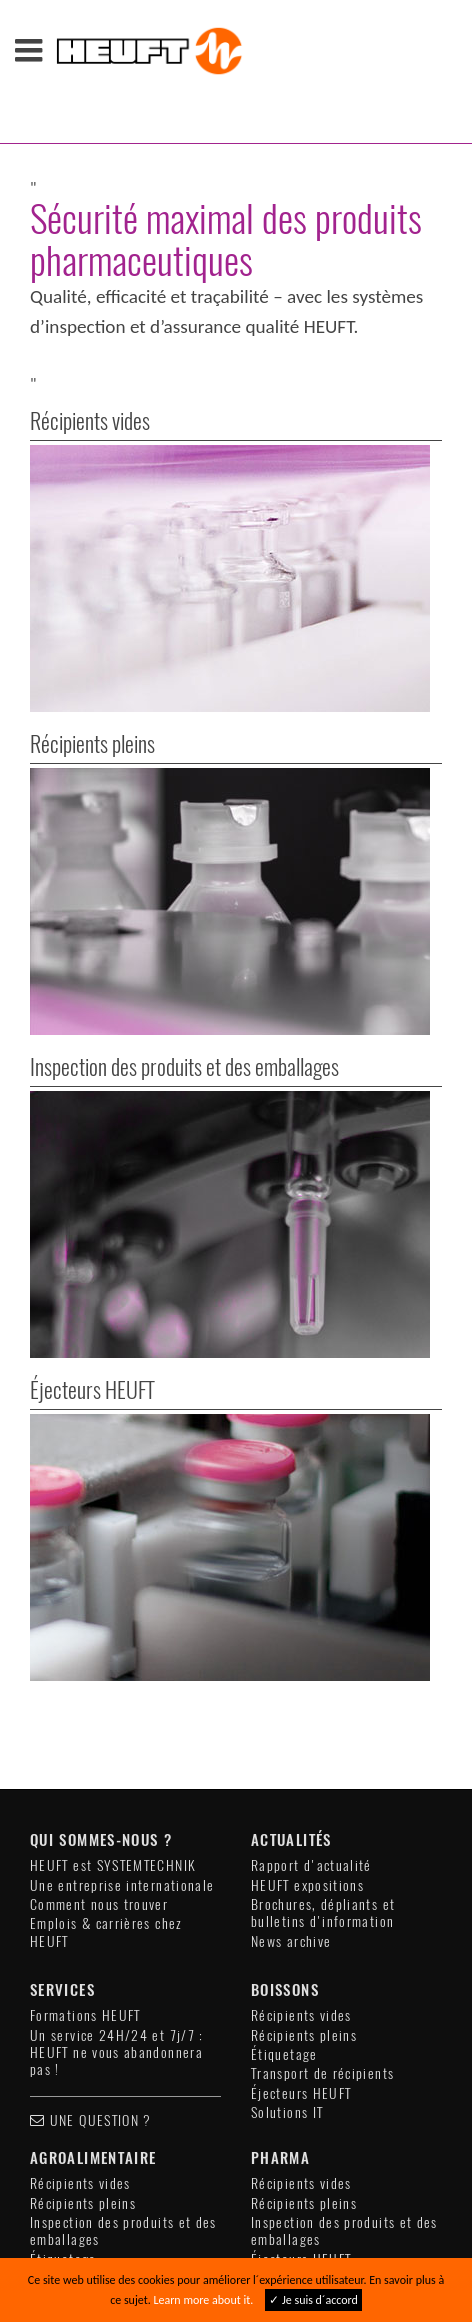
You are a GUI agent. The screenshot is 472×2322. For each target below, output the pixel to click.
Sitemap (354, 2219)
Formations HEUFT (85, 1800)
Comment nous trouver (99, 1689)
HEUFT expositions (307, 1670)
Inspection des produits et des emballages (123, 2016)
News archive (291, 1726)
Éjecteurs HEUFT (301, 1878)
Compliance (266, 2219)
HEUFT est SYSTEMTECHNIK (113, 1650)
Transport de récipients (322, 1858)
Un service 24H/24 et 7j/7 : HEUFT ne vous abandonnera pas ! (117, 1838)
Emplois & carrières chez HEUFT (106, 1717)
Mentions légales (219, 2203)
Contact (107, 2203)
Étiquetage (284, 1839)
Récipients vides (301, 1800)
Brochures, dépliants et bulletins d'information (323, 1698)
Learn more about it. (203, 2300)
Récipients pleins (304, 1820)
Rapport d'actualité (311, 1650)
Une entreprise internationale (122, 1670)
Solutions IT (287, 1897)
